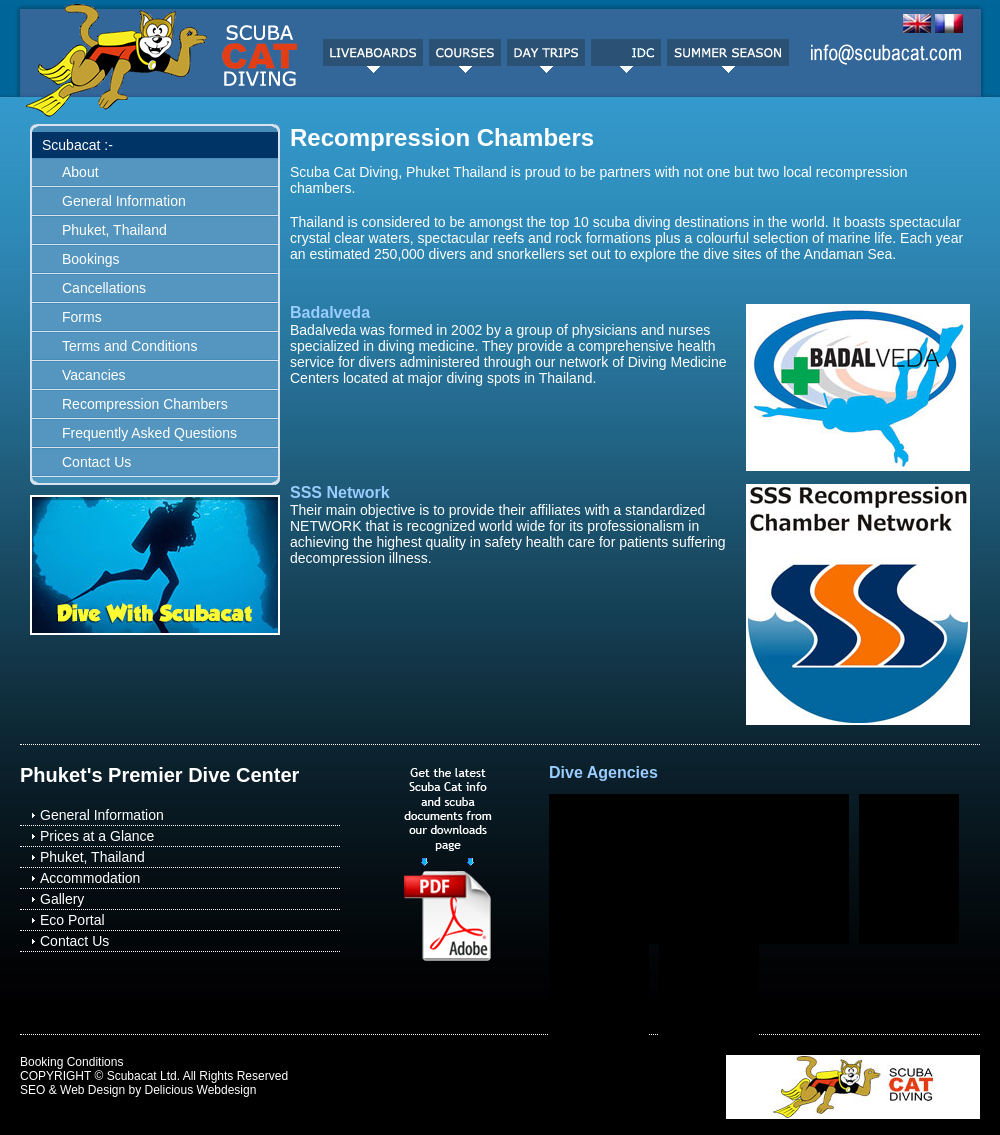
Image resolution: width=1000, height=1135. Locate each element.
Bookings (91, 259)
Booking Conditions (71, 1062)
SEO (32, 1090)
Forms (82, 317)
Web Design (92, 1090)
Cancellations (104, 288)
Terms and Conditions (129, 346)
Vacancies (94, 375)
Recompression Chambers (145, 404)
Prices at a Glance (97, 836)
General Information (124, 201)
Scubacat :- (77, 145)
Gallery (62, 899)
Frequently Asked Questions (149, 433)
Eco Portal (72, 920)
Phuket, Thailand (114, 230)
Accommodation (90, 878)
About (80, 172)
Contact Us (96, 462)
